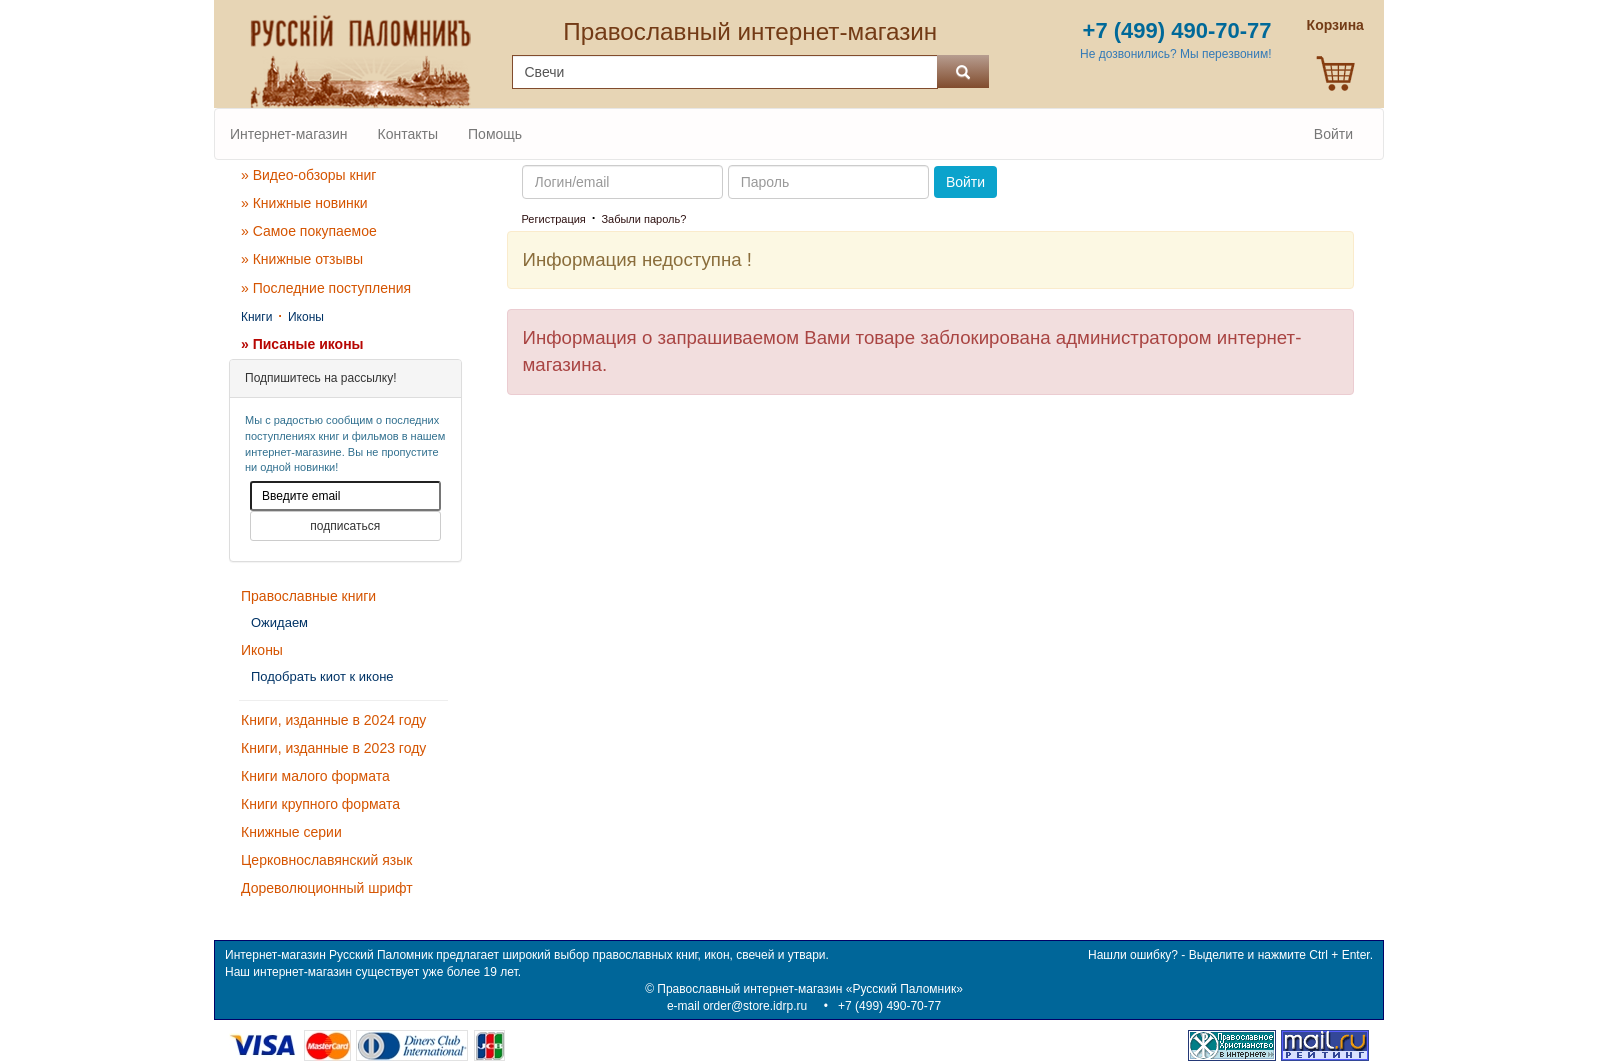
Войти (1333, 134)
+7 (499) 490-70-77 (889, 1006)
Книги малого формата (315, 776)
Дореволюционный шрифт (327, 888)
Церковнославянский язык (326, 860)
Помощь (495, 134)
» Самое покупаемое (309, 231)
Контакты (408, 134)
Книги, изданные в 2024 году (333, 720)
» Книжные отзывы (302, 259)
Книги (256, 317)
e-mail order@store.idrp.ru (737, 1006)
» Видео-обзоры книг (308, 175)
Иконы (306, 317)
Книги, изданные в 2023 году (333, 748)
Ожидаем (279, 622)
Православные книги (308, 596)
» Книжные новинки (304, 203)
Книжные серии (291, 832)
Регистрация (554, 219)
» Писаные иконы (302, 344)
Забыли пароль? (643, 219)
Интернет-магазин (289, 134)
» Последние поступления (326, 288)
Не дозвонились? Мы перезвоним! (1175, 54)
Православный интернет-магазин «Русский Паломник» (810, 989)
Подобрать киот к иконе (322, 676)
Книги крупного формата (320, 804)
